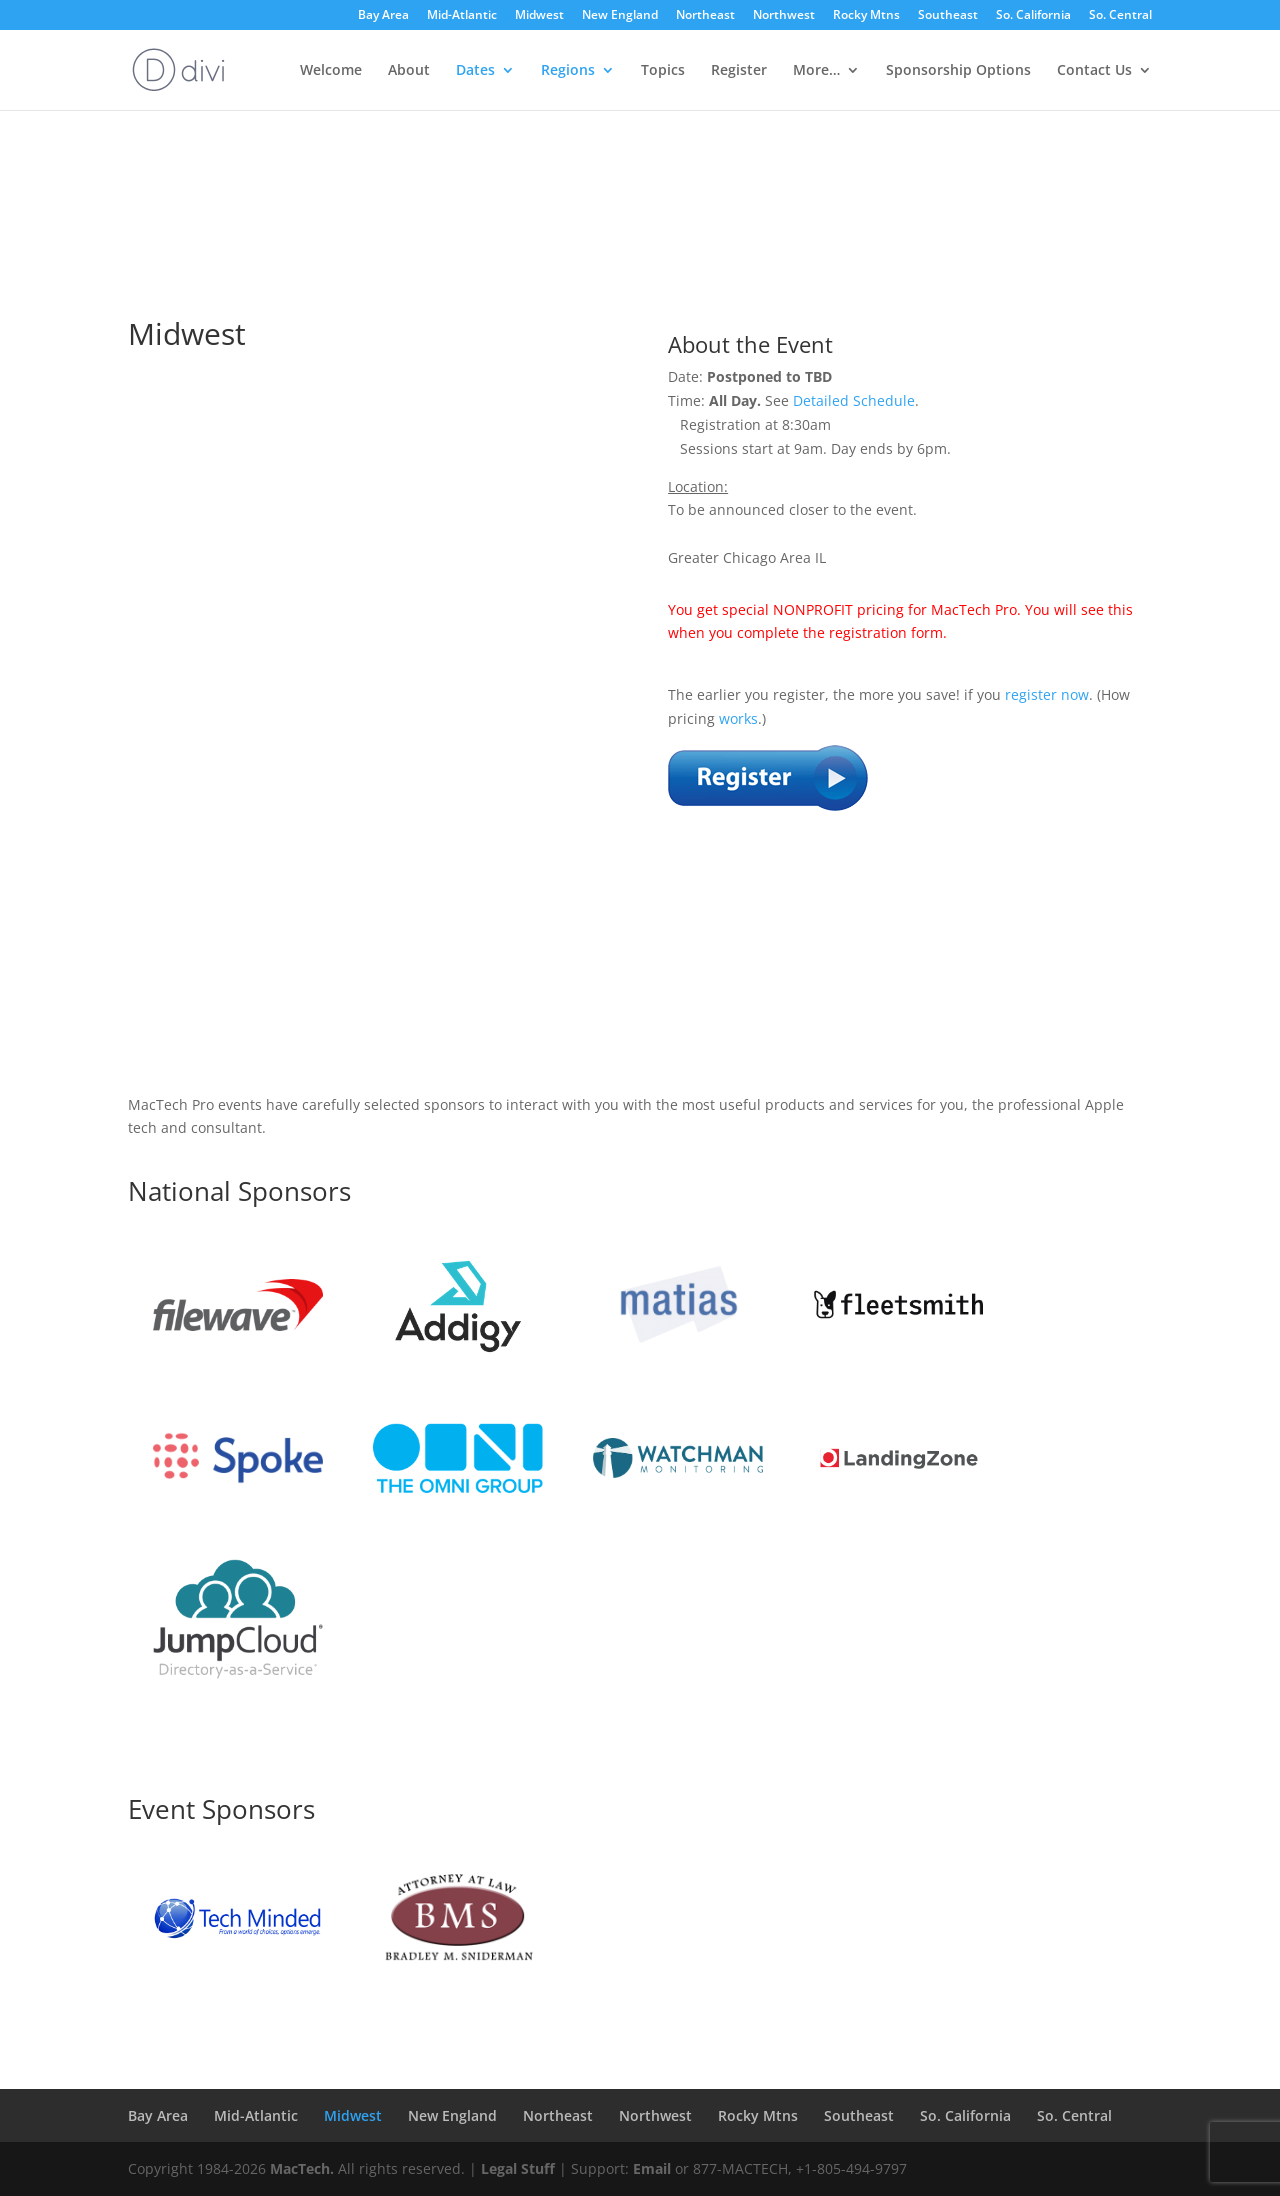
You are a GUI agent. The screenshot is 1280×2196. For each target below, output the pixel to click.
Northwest (784, 16)
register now (1047, 694)
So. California (1033, 16)
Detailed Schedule (854, 400)
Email (652, 2168)
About (409, 71)
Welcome (331, 71)
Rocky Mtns (866, 16)
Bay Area (383, 16)
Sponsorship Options (958, 71)
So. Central (1120, 16)
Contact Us (1094, 71)
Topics (663, 71)
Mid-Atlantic (462, 16)
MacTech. (302, 2168)
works (738, 718)
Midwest (539, 16)
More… (816, 71)
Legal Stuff (518, 2168)
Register (739, 71)
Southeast (948, 16)
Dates (475, 71)
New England (620, 16)
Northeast (705, 16)
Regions (568, 71)
